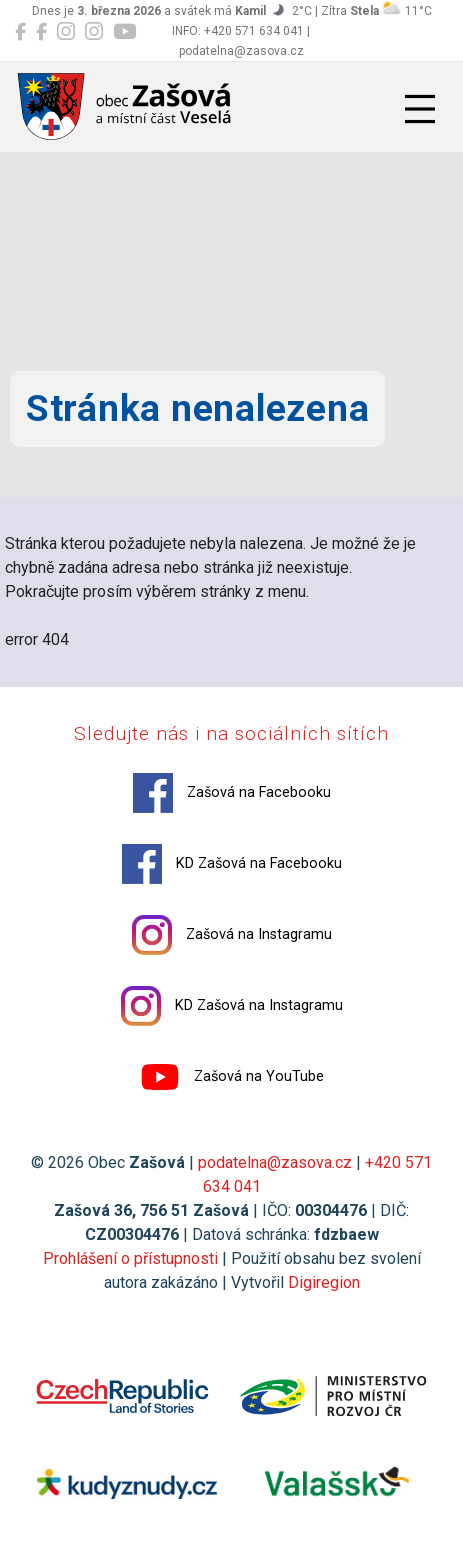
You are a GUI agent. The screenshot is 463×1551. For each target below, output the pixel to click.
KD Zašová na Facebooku (232, 864)
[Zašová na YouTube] (124, 32)
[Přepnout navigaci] (420, 109)
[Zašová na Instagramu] (66, 32)
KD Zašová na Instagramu (232, 1006)
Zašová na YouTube (232, 1077)
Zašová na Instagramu (232, 935)
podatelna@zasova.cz (275, 1162)
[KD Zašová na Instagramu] (94, 32)
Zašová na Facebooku (232, 793)
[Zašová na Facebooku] (20, 32)
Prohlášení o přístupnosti (130, 1258)
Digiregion (324, 1282)
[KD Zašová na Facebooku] (41, 32)
